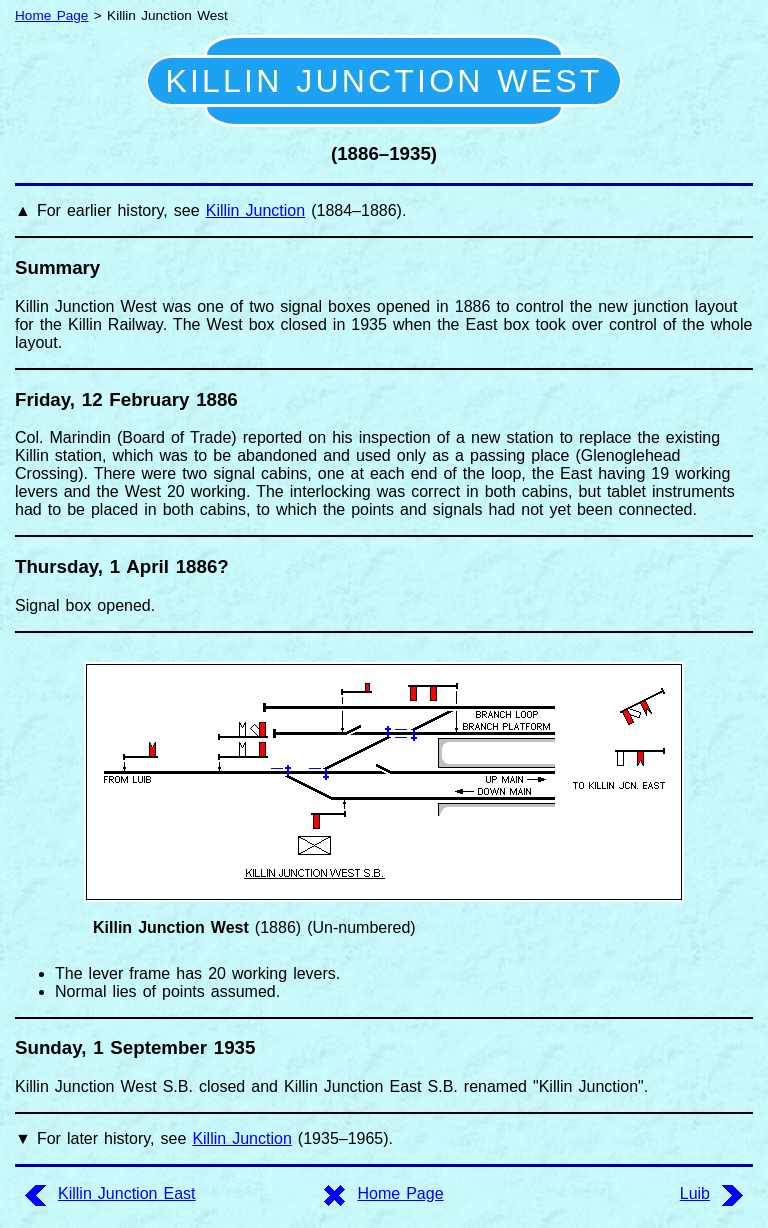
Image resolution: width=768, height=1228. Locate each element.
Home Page (51, 15)
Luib (695, 1193)
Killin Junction (255, 210)
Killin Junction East (127, 1193)
